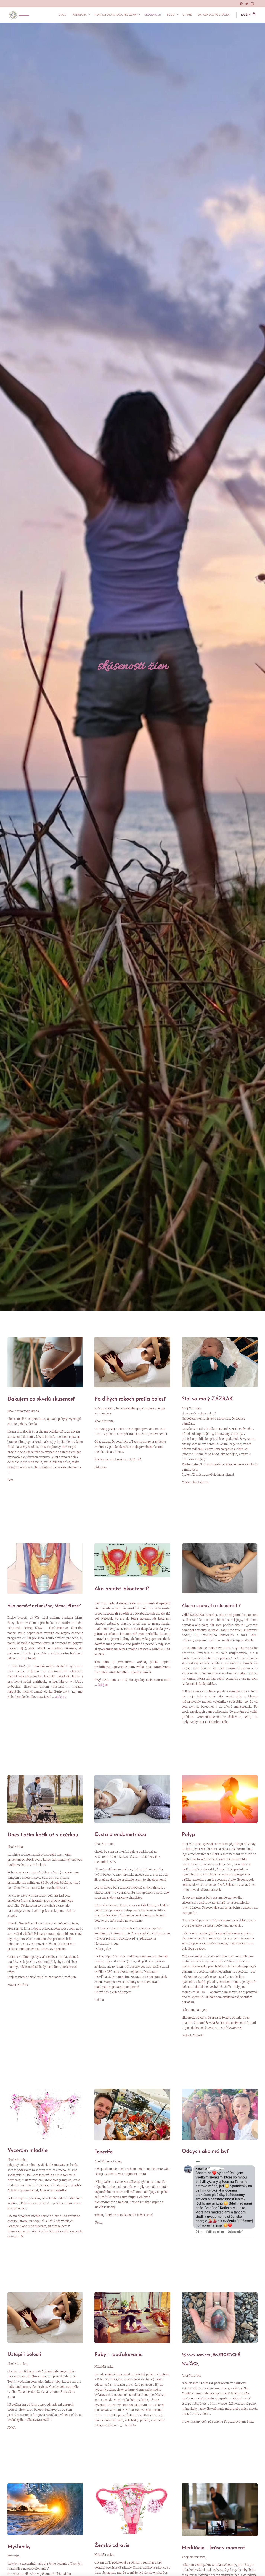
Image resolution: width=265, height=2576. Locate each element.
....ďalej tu (101, 1685)
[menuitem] (71, 15)
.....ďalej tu (59, 1697)
